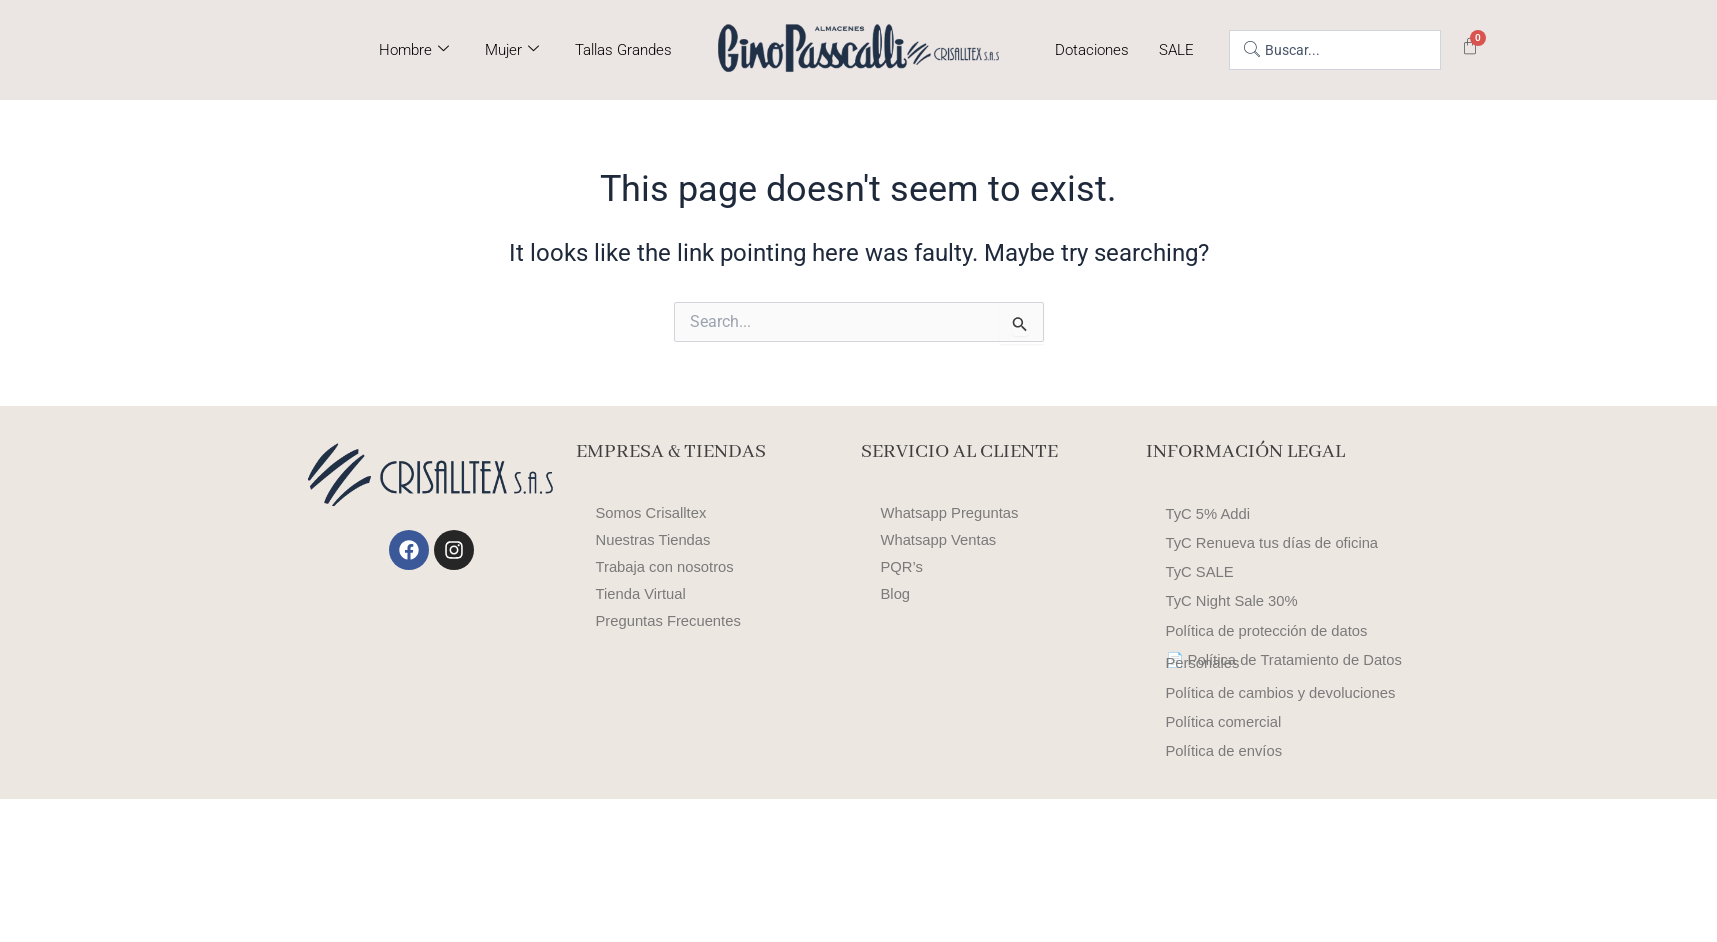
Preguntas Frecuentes (674, 621)
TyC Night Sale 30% (1237, 646)
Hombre (414, 50)
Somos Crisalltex (656, 513)
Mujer (512, 50)
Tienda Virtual (645, 594)
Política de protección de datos (1275, 688)
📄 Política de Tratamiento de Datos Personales (1271, 738)
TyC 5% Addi (1212, 520)
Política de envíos (1229, 888)
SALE (1176, 50)
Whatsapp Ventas (943, 540)
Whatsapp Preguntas (955, 513)
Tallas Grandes (623, 50)
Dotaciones (1092, 50)
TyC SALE (1203, 604)
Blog (897, 594)
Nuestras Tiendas (658, 540)
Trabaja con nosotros (671, 567)
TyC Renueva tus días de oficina (1281, 562)
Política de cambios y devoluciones (1241, 796)
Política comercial (1228, 846)
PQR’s (904, 567)
